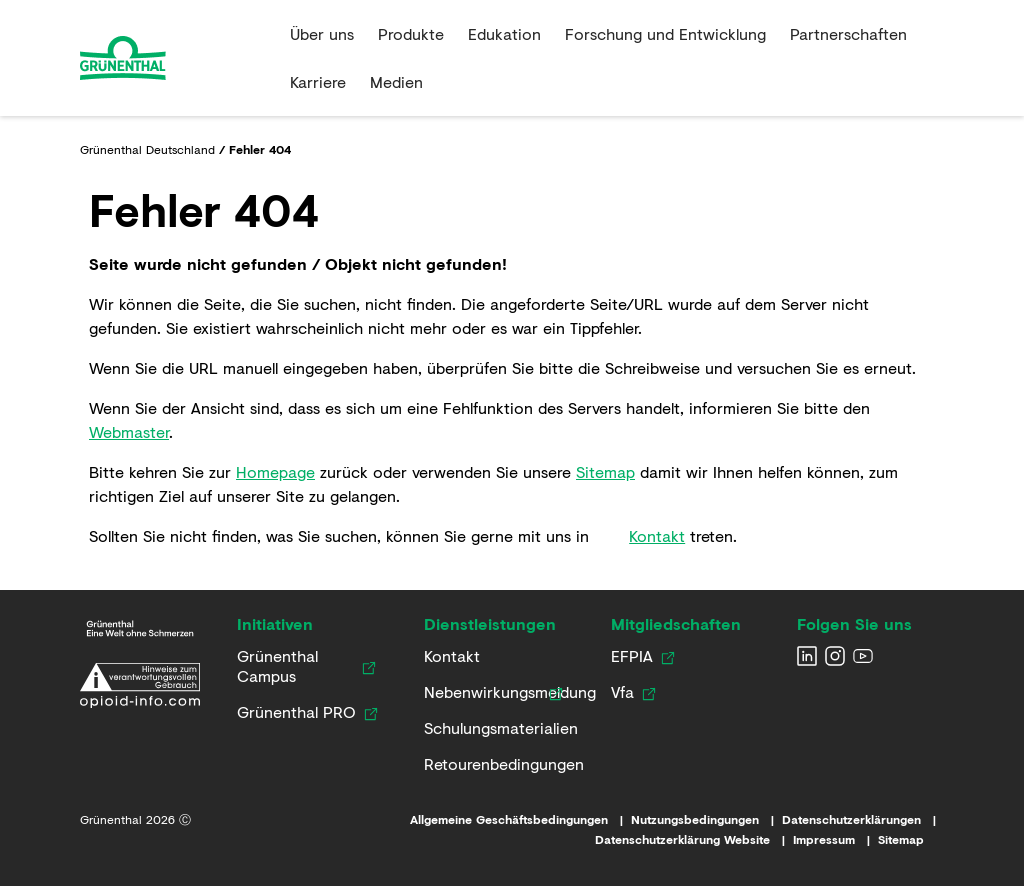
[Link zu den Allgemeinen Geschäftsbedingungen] (520, 820)
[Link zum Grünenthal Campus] (295, 666)
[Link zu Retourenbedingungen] (497, 764)
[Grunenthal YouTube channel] (863, 656)
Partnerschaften (848, 33)
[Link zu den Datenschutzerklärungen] (863, 820)
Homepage (275, 471)
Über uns (322, 33)
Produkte (411, 33)
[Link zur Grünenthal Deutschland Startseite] (140, 628)
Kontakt (657, 535)
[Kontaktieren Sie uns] (452, 656)
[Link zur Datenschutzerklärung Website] (694, 840)
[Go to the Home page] (177, 58)
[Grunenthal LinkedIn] (807, 656)
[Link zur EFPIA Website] (632, 656)
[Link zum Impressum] (835, 840)
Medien (396, 81)
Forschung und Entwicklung (665, 33)
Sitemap (605, 471)
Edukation (504, 33)
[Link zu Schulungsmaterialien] (493, 728)
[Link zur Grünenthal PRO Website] (296, 712)
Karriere (318, 81)
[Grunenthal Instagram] (835, 656)
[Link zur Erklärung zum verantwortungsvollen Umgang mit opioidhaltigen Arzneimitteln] (140, 685)
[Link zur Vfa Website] (622, 692)
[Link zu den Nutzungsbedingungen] (706, 820)
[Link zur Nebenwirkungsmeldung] (482, 692)
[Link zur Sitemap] (911, 840)
